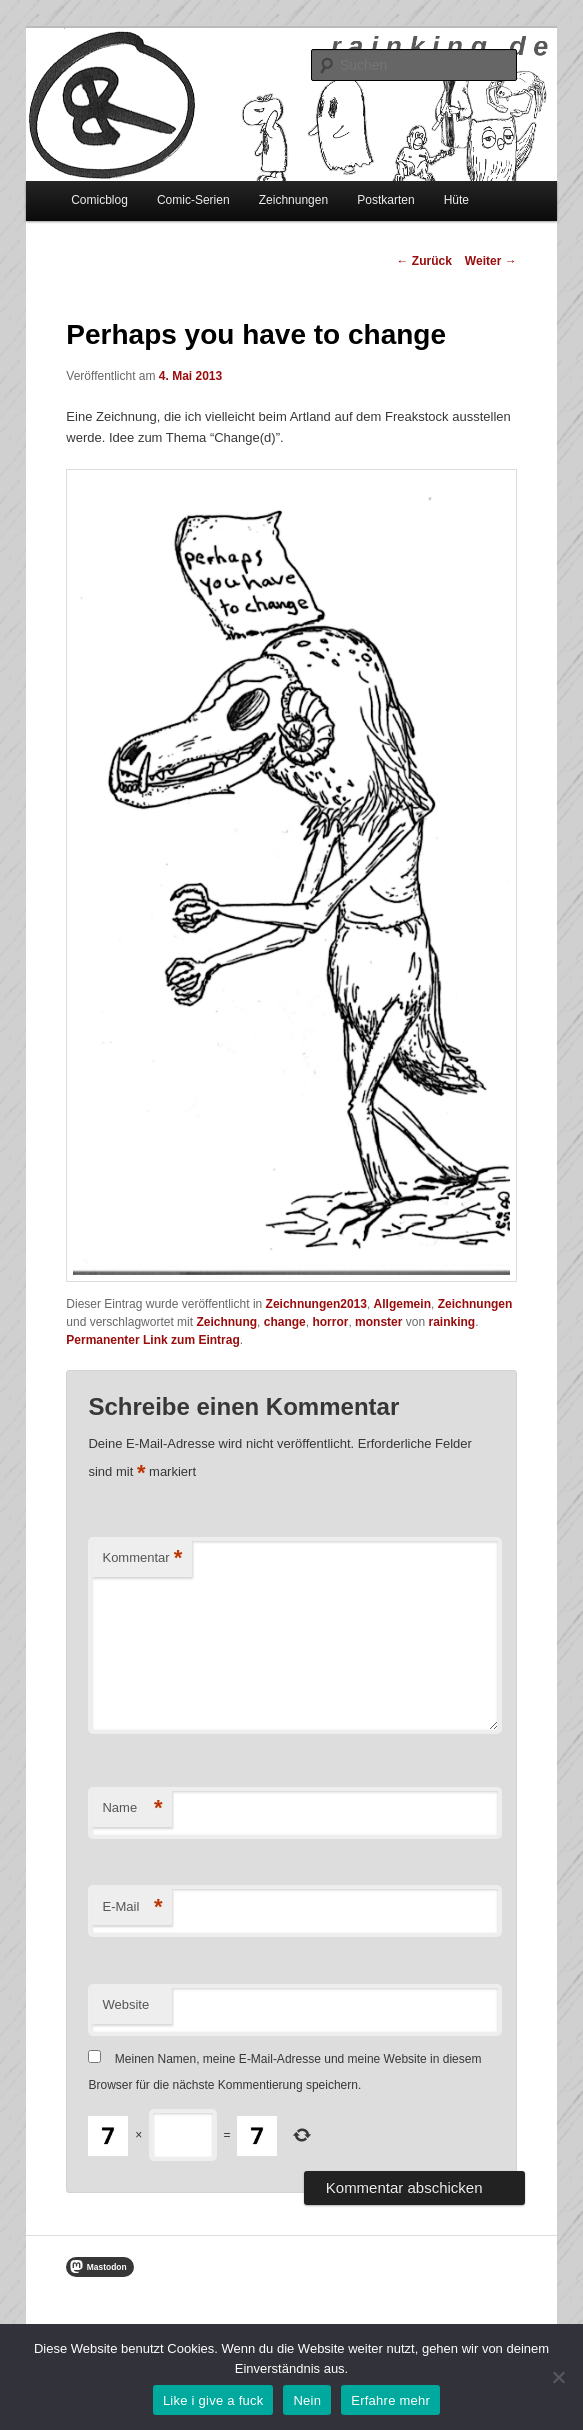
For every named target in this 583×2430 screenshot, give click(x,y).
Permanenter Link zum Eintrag (152, 1340)
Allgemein (402, 1304)
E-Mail (132, 1907)
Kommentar (142, 1558)
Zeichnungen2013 (316, 1304)
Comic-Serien (193, 200)
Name (132, 1808)
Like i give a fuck (213, 2400)
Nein (307, 2400)
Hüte (456, 200)
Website (125, 2004)
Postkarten (385, 200)
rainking (451, 1322)
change (285, 1322)
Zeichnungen (293, 200)
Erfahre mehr (390, 2400)
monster (378, 1322)
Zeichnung (226, 1322)
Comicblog (99, 200)
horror (330, 1322)
